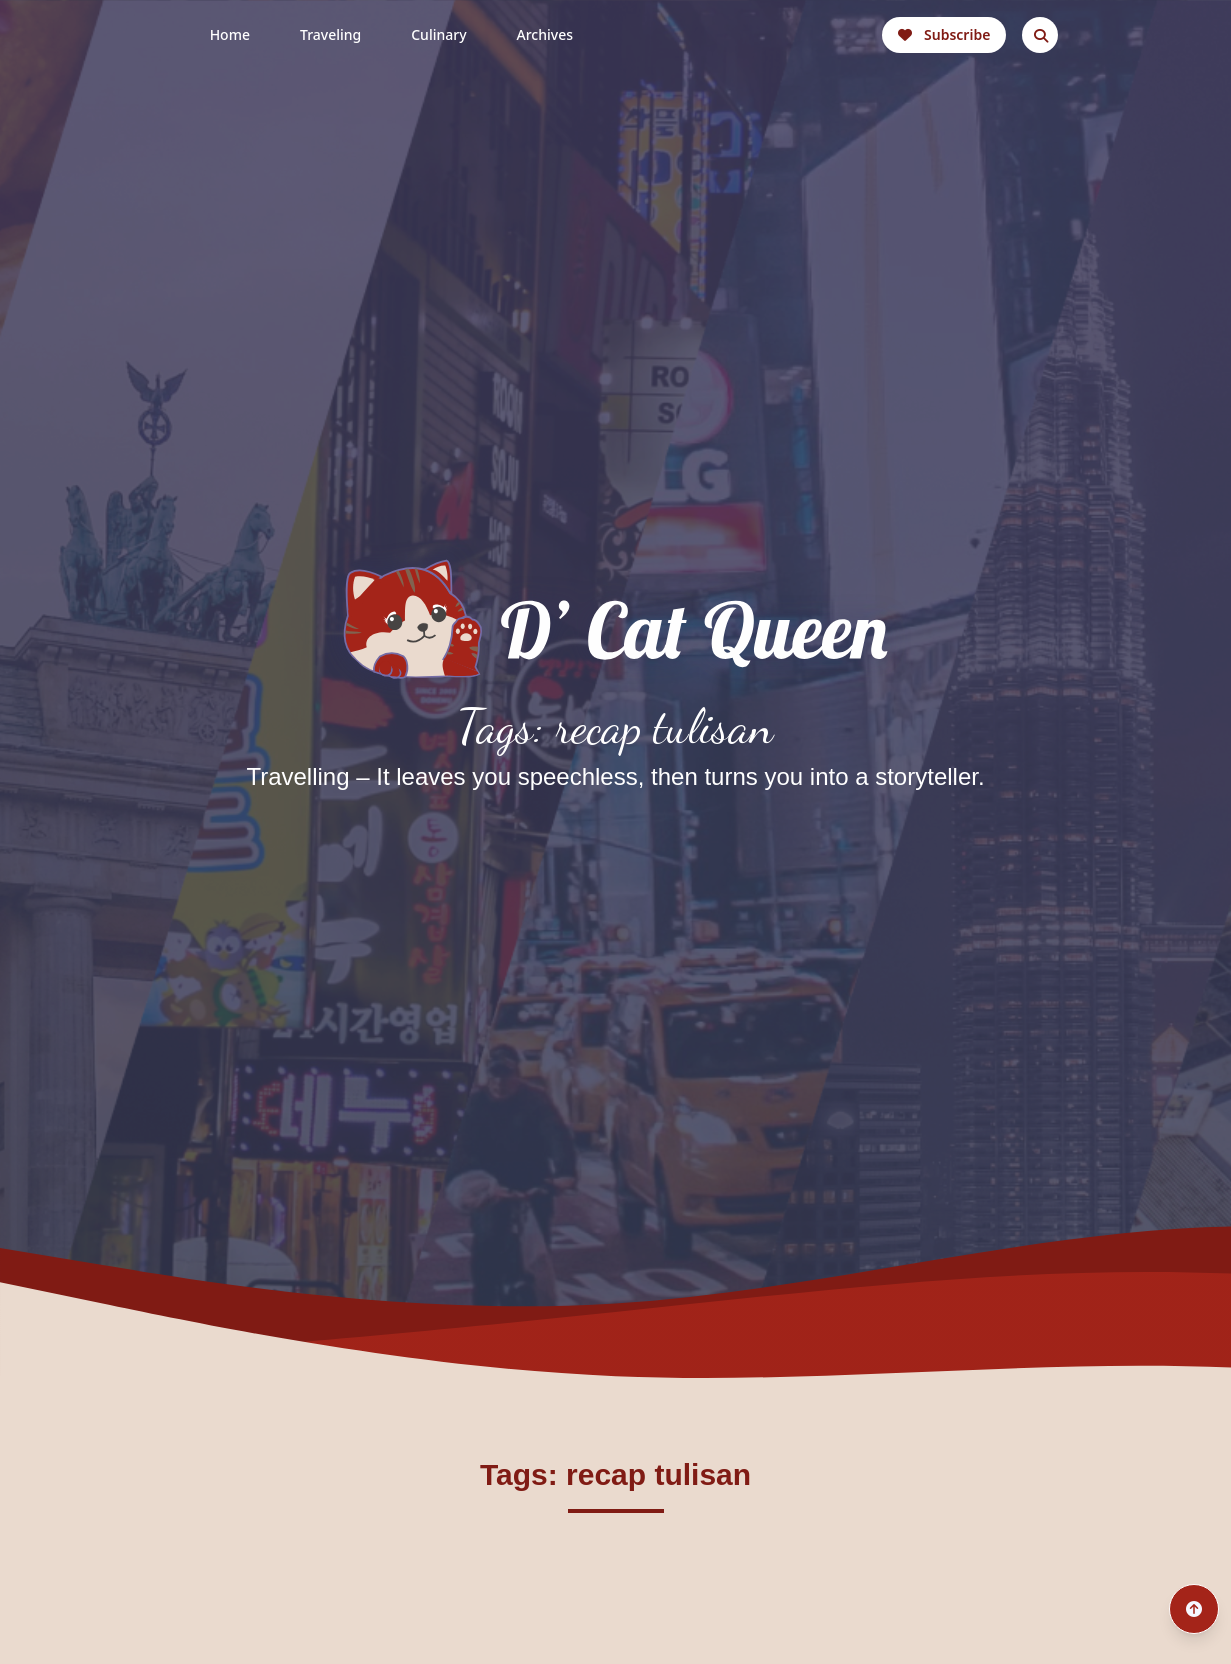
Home (230, 34)
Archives (545, 34)
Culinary (438, 34)
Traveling (330, 34)
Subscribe (944, 34)
